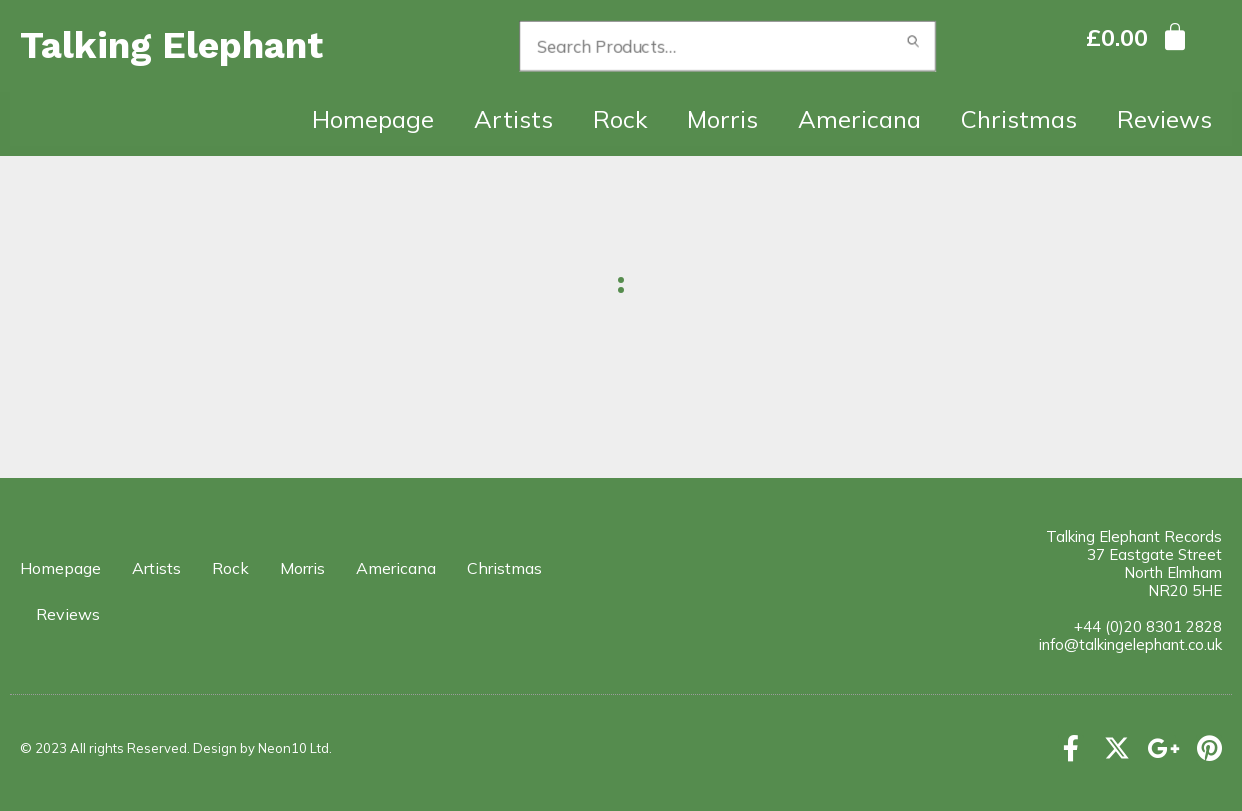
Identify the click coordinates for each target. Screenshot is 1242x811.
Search (914, 46)
